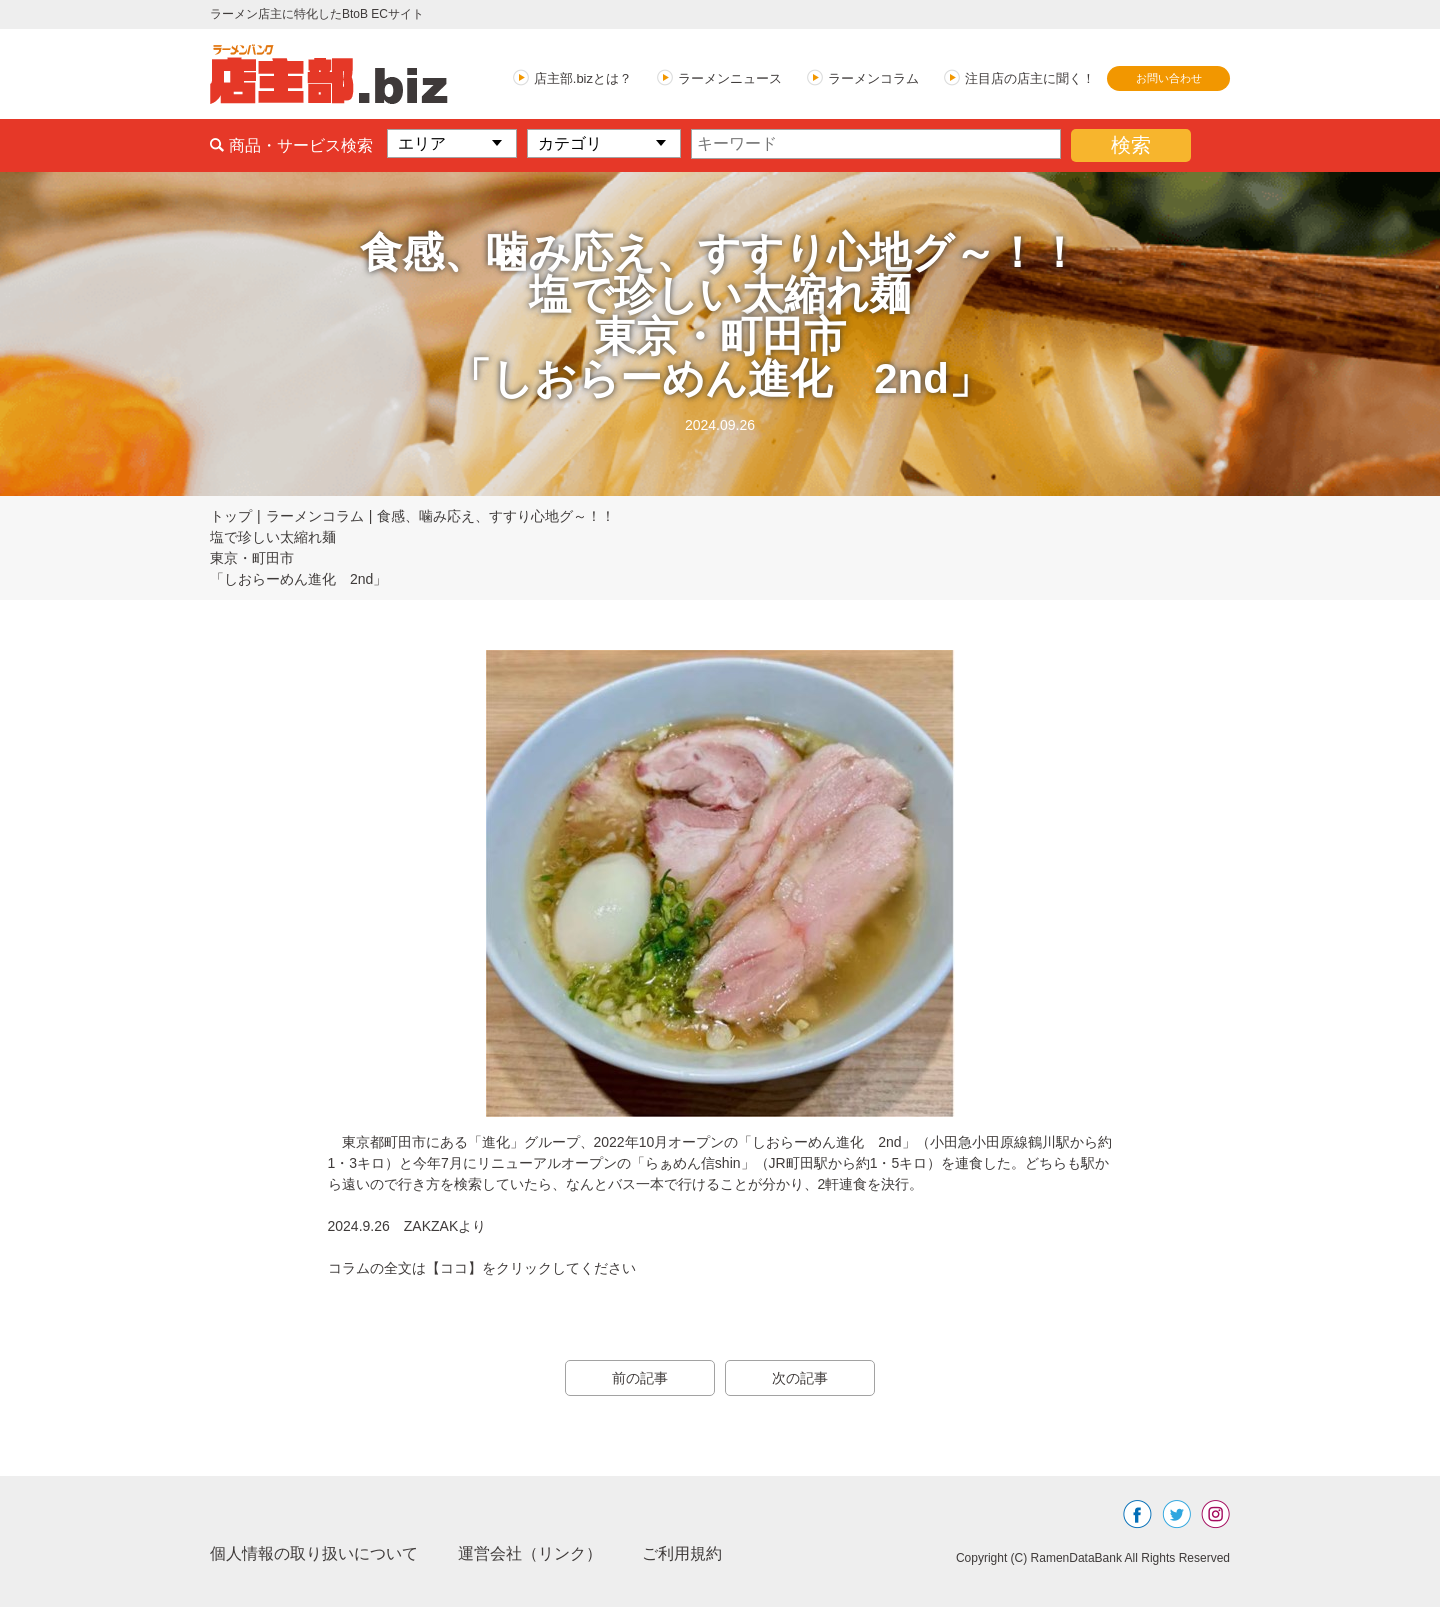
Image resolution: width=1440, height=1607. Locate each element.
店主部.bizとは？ (583, 78)
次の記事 (800, 1378)
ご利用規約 (682, 1553)
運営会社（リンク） (530, 1553)
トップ (231, 516)
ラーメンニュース (730, 78)
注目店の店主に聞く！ (1030, 78)
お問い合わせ (1169, 78)
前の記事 (640, 1378)
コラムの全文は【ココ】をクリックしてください (482, 1268)
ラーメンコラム (873, 78)
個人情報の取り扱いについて (314, 1553)
